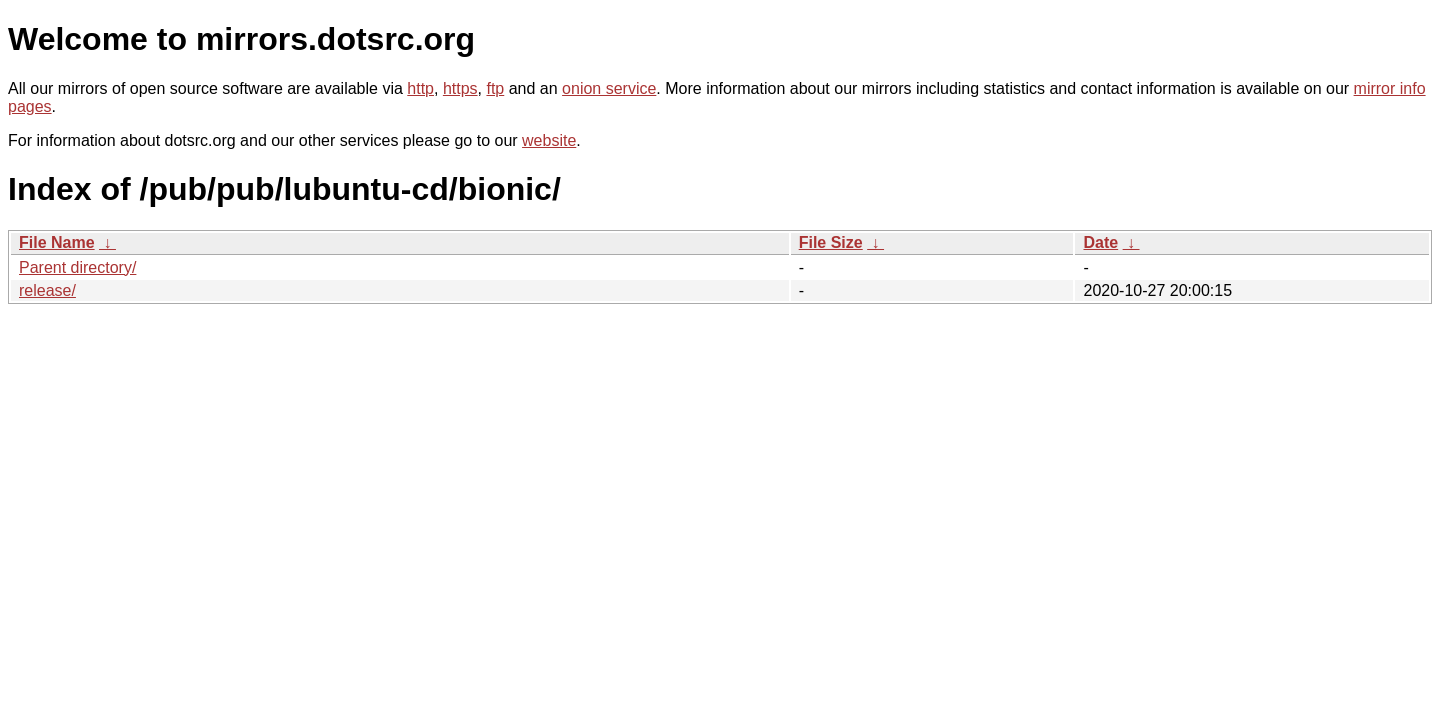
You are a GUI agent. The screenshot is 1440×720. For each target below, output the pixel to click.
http (420, 88)
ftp (495, 88)
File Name (57, 242)
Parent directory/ (77, 267)
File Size (831, 242)
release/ (47, 290)
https (460, 88)
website (549, 140)
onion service (609, 88)
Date (1100, 242)
